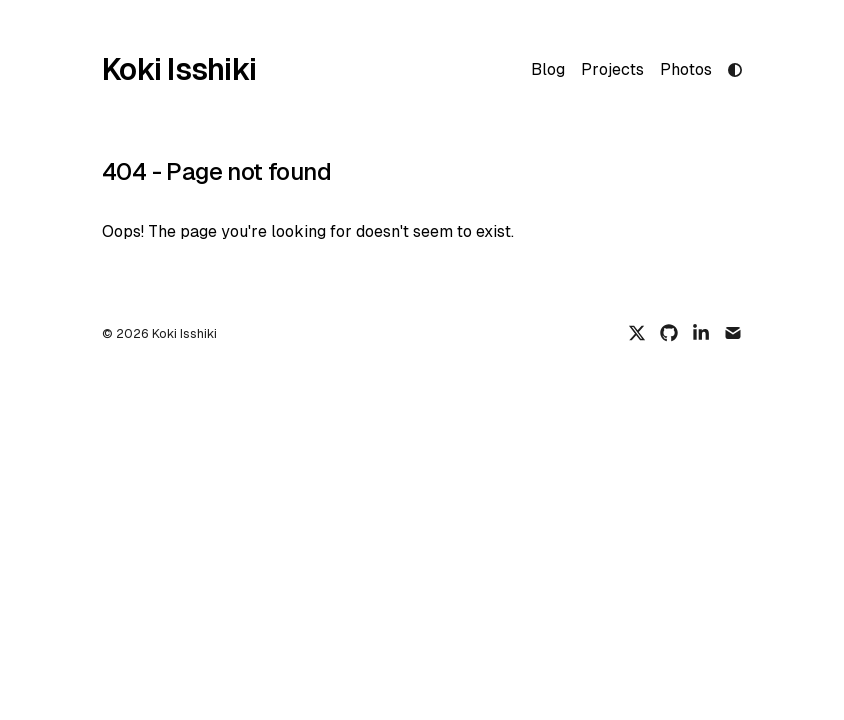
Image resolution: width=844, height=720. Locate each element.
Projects (612, 69)
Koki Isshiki (179, 69)
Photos (686, 69)
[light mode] (735, 70)
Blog (548, 69)
